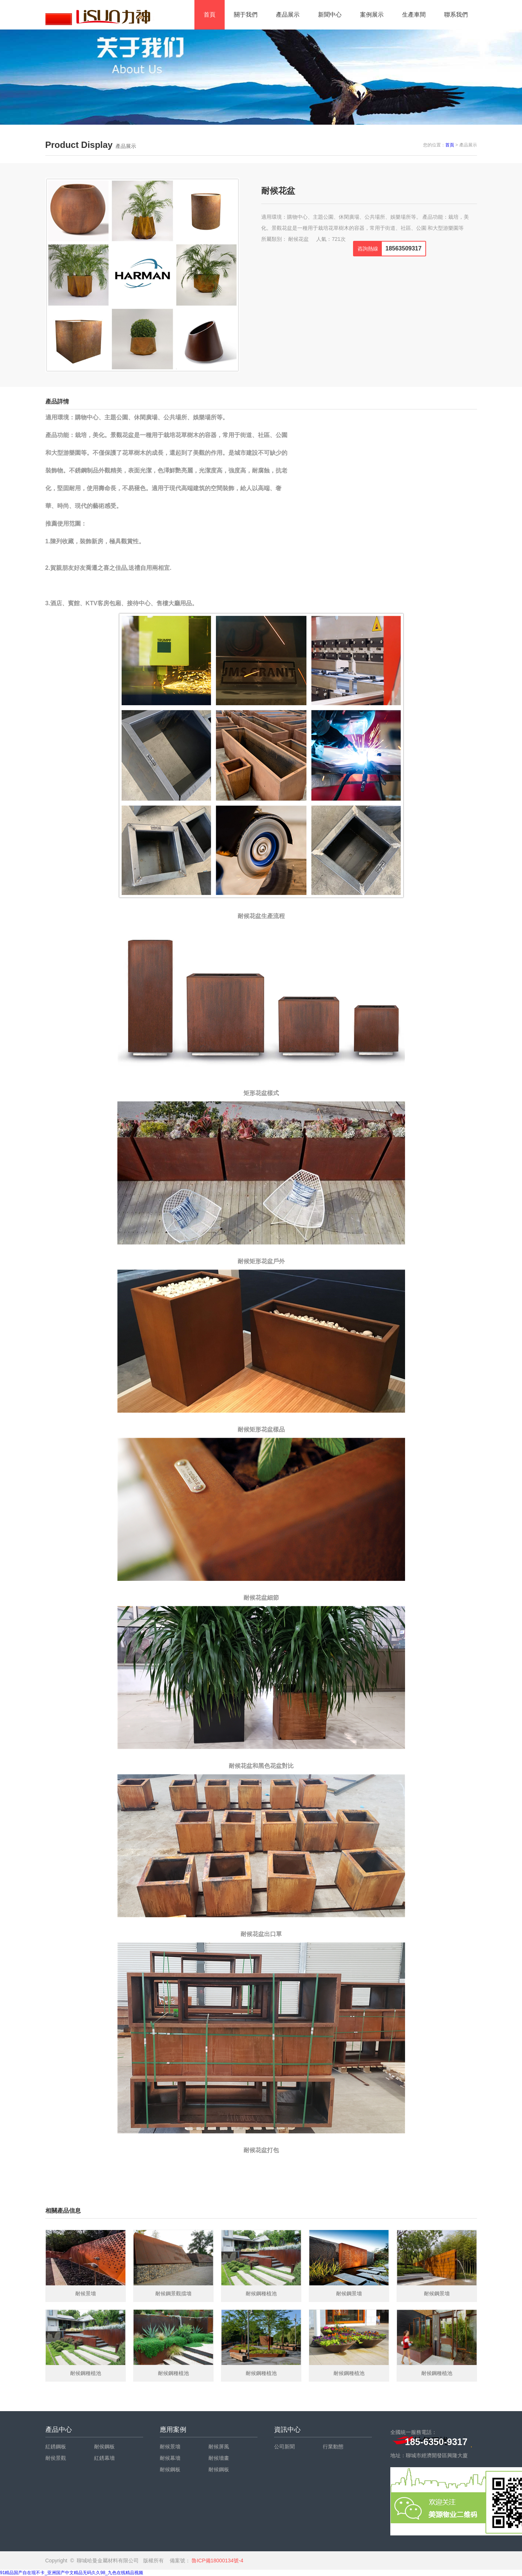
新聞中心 (330, 14)
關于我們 (245, 14)
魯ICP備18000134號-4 (216, 2560)
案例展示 (372, 14)
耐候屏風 (218, 2446)
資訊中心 (287, 2429)
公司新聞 (284, 2446)
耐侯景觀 (55, 2458)
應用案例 (173, 2429)
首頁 (209, 14)
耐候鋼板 (170, 2469)
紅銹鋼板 (55, 2446)
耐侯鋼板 (104, 2446)
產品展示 (288, 14)
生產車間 (414, 14)
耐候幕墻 (170, 2458)
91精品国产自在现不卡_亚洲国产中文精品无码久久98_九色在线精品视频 (71, 2572)
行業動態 (333, 2446)
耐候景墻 (170, 2446)
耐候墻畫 (218, 2458)
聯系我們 (456, 14)
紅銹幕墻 (104, 2458)
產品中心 (58, 2429)
